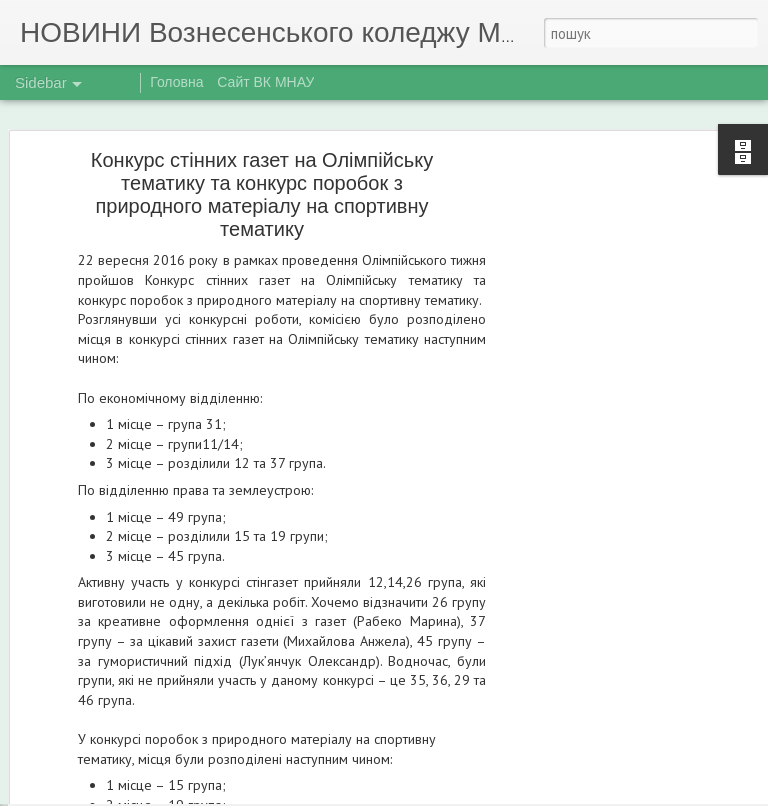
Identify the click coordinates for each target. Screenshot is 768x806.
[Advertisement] (596, 433)
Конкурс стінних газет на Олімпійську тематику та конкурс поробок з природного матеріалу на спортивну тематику (262, 153)
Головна (176, 82)
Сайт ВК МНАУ (265, 82)
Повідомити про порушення (526, 794)
